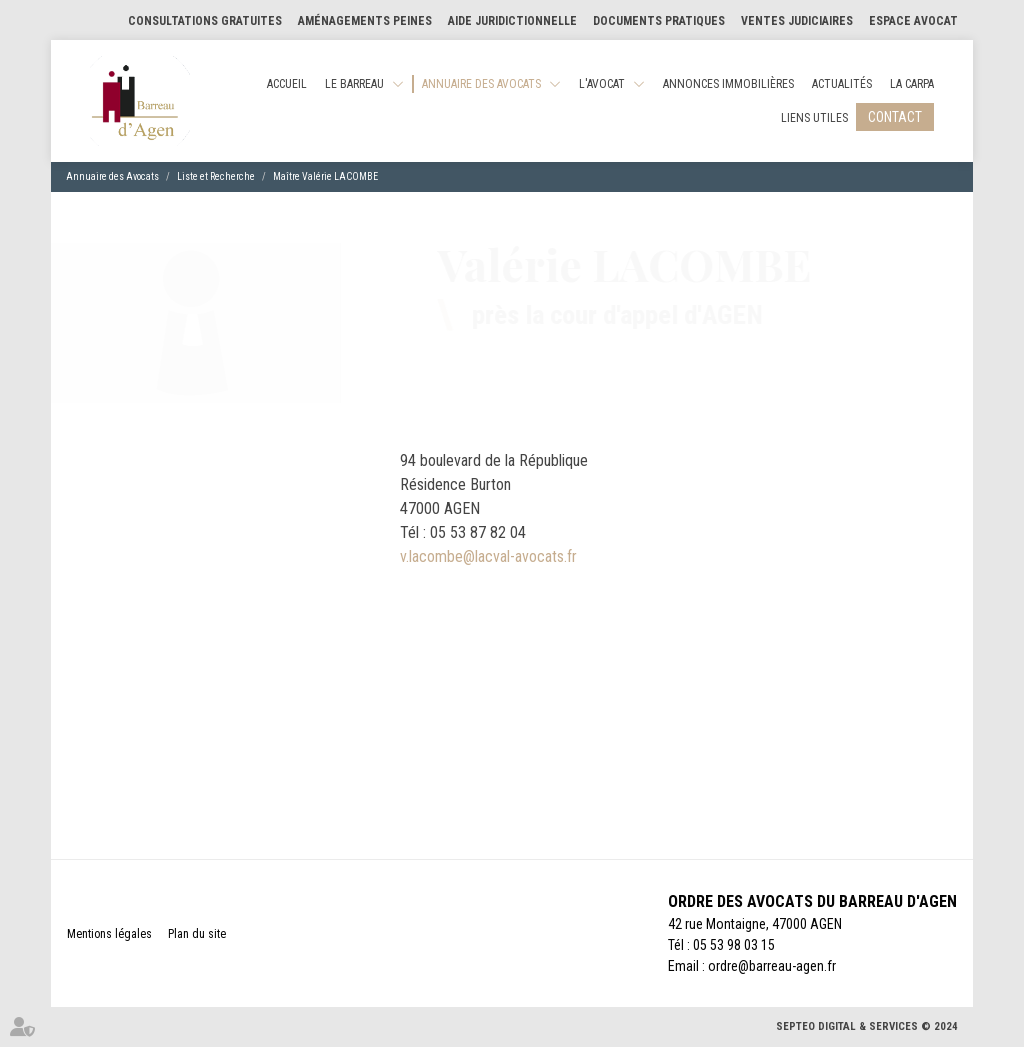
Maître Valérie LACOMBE (325, 176)
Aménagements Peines (365, 21)
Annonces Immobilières (728, 84)
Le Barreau (354, 84)
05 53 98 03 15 (734, 945)
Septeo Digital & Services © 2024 (867, 1026)
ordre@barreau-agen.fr (772, 966)
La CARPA (912, 84)
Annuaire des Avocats (481, 84)
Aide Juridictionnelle (512, 21)
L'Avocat (602, 84)
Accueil (287, 84)
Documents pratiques (659, 21)
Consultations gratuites (205, 21)
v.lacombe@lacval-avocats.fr (488, 556)
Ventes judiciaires (797, 21)
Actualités (842, 84)
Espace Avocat (913, 21)
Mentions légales (109, 934)
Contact (895, 117)
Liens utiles (814, 118)
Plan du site (197, 934)
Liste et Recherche (216, 176)
